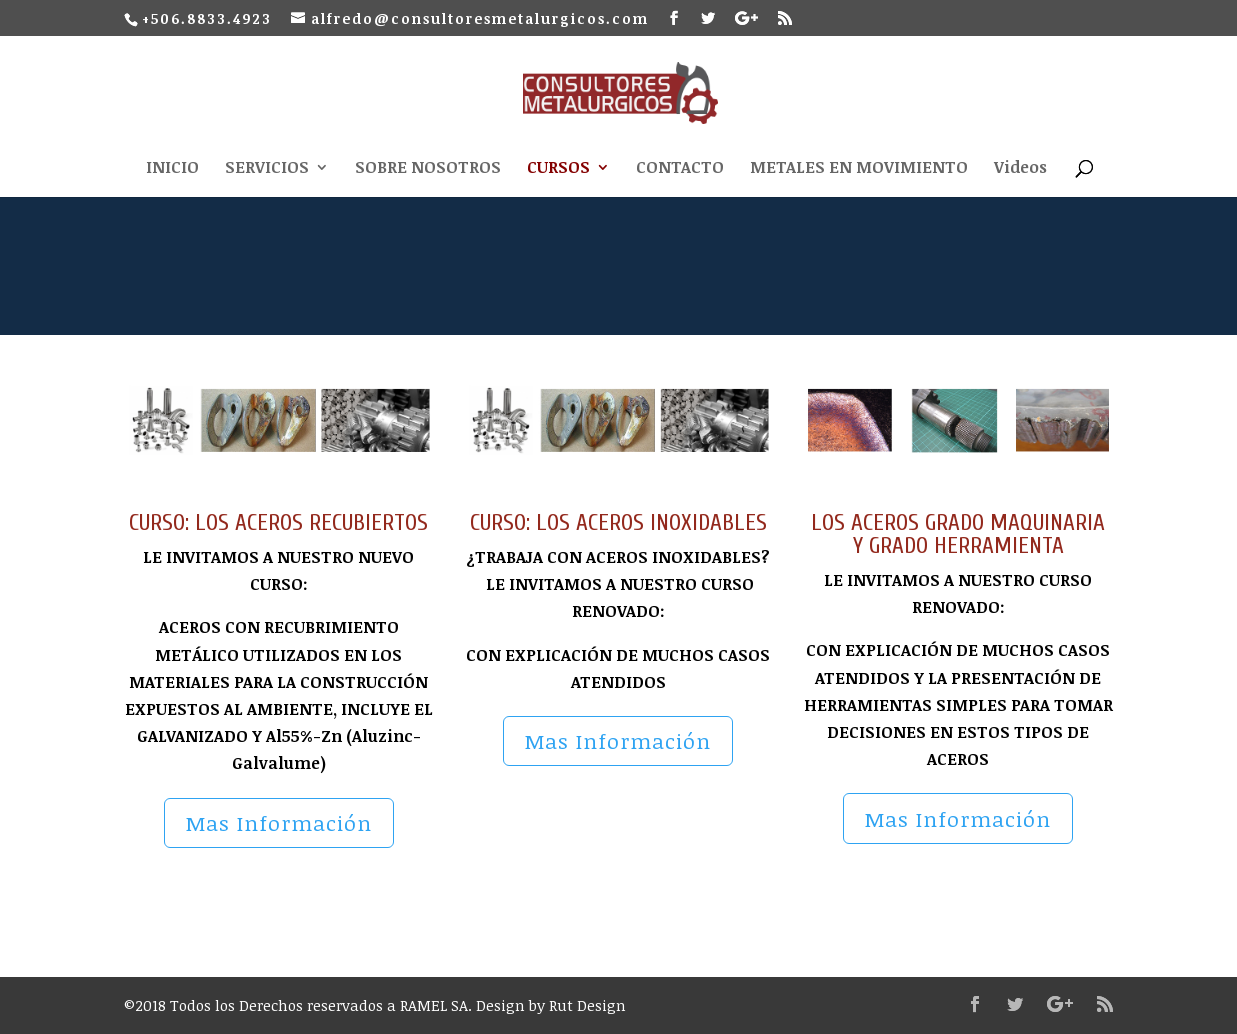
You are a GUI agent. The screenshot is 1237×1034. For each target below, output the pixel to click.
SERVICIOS (267, 169)
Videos (1020, 169)
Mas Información (279, 822)
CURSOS (558, 169)
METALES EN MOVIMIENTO (859, 169)
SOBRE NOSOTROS (428, 169)
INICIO (172, 169)
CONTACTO (680, 169)
